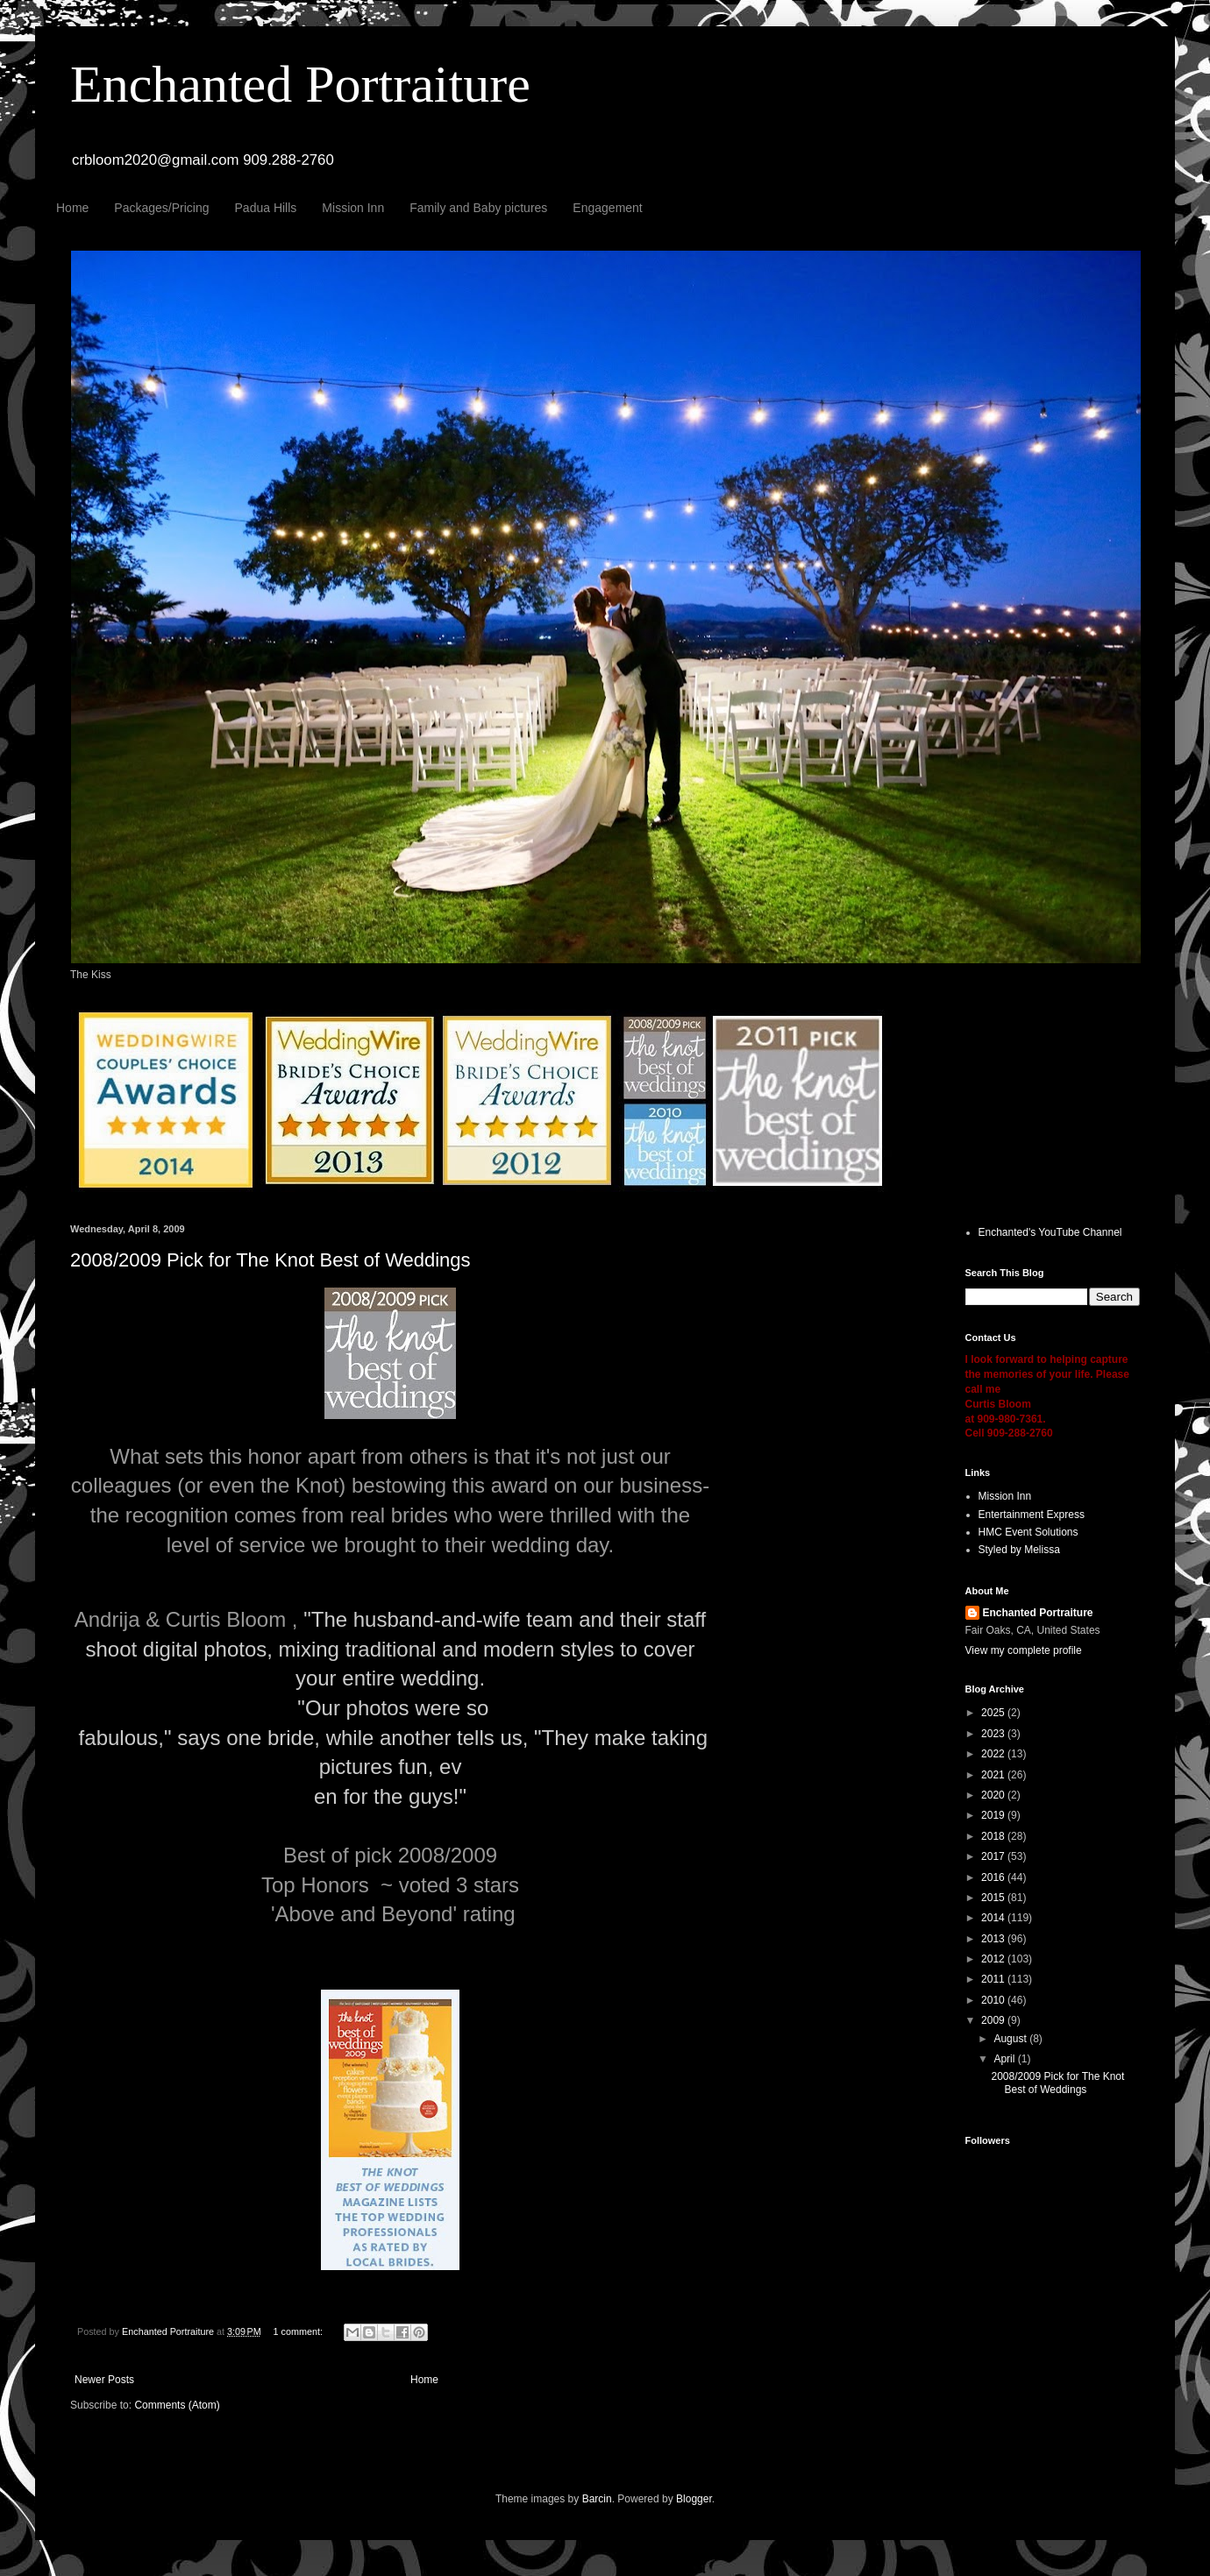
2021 (994, 1775)
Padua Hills (266, 208)
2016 (994, 1877)
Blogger (694, 2499)
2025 (994, 1713)
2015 (994, 1897)
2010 (994, 2000)
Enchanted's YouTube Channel (1050, 1232)
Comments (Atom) (176, 2405)
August (1011, 2039)
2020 (994, 1795)
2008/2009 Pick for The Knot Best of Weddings (270, 1260)
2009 (994, 2020)
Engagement (607, 208)
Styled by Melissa (1019, 1549)
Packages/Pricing (161, 208)
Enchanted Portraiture (300, 84)
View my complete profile (1023, 1650)
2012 (994, 1959)
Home (72, 208)
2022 (994, 1754)
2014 (994, 1918)
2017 (994, 1856)
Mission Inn (353, 208)
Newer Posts (104, 2380)
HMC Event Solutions (1028, 1532)
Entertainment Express (1032, 1514)
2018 (994, 1836)
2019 (994, 1815)
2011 (994, 1979)
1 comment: (299, 2331)
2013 (994, 1939)
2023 (994, 1734)
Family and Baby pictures (478, 208)
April (1005, 2059)
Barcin (597, 2499)
